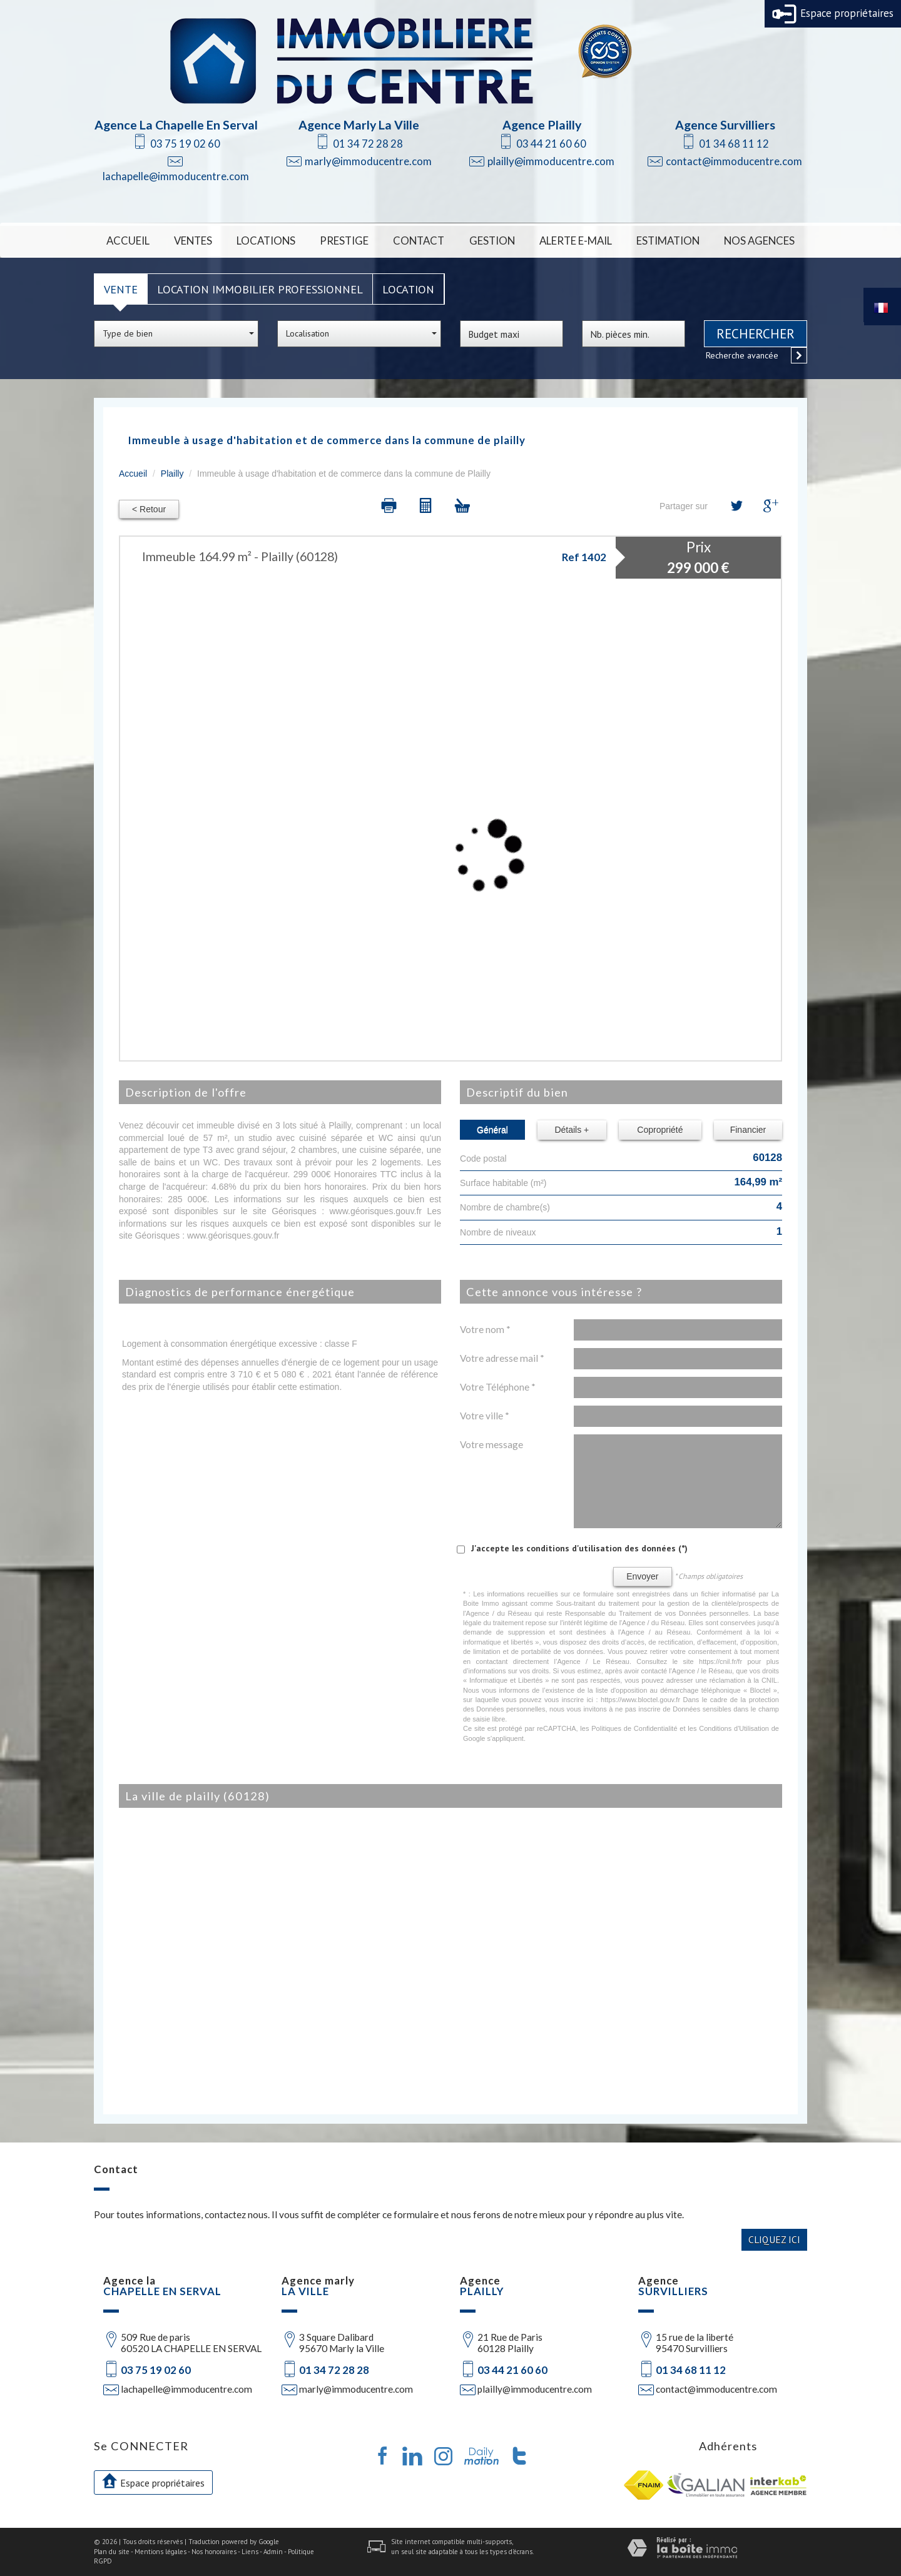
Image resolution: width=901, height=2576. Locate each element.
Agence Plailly (541, 125)
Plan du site (112, 2551)
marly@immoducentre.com (368, 161)
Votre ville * (484, 1415)
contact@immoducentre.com (734, 161)
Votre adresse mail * (502, 1358)
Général (492, 1130)
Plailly (172, 474)
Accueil (128, 240)
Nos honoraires (214, 2551)
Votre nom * (485, 1329)
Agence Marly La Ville (358, 125)
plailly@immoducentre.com (550, 161)
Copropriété (660, 1130)
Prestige (344, 240)
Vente (121, 289)
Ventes (193, 240)
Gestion (492, 240)
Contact (418, 240)
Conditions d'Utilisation (734, 1728)
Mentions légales (160, 2551)
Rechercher (755, 333)
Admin (273, 2551)
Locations (266, 240)
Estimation (668, 240)
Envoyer (642, 1576)
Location (408, 289)
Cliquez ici (774, 2239)
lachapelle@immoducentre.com (176, 176)
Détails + (571, 1130)
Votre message (491, 1444)
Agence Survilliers (725, 125)
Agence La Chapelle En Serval (176, 125)
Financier (748, 1130)
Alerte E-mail (575, 240)
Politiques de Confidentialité (634, 1728)
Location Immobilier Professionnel (260, 289)
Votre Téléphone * (498, 1386)
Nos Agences (759, 240)
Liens (250, 2551)
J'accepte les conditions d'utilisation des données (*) (579, 1548)
